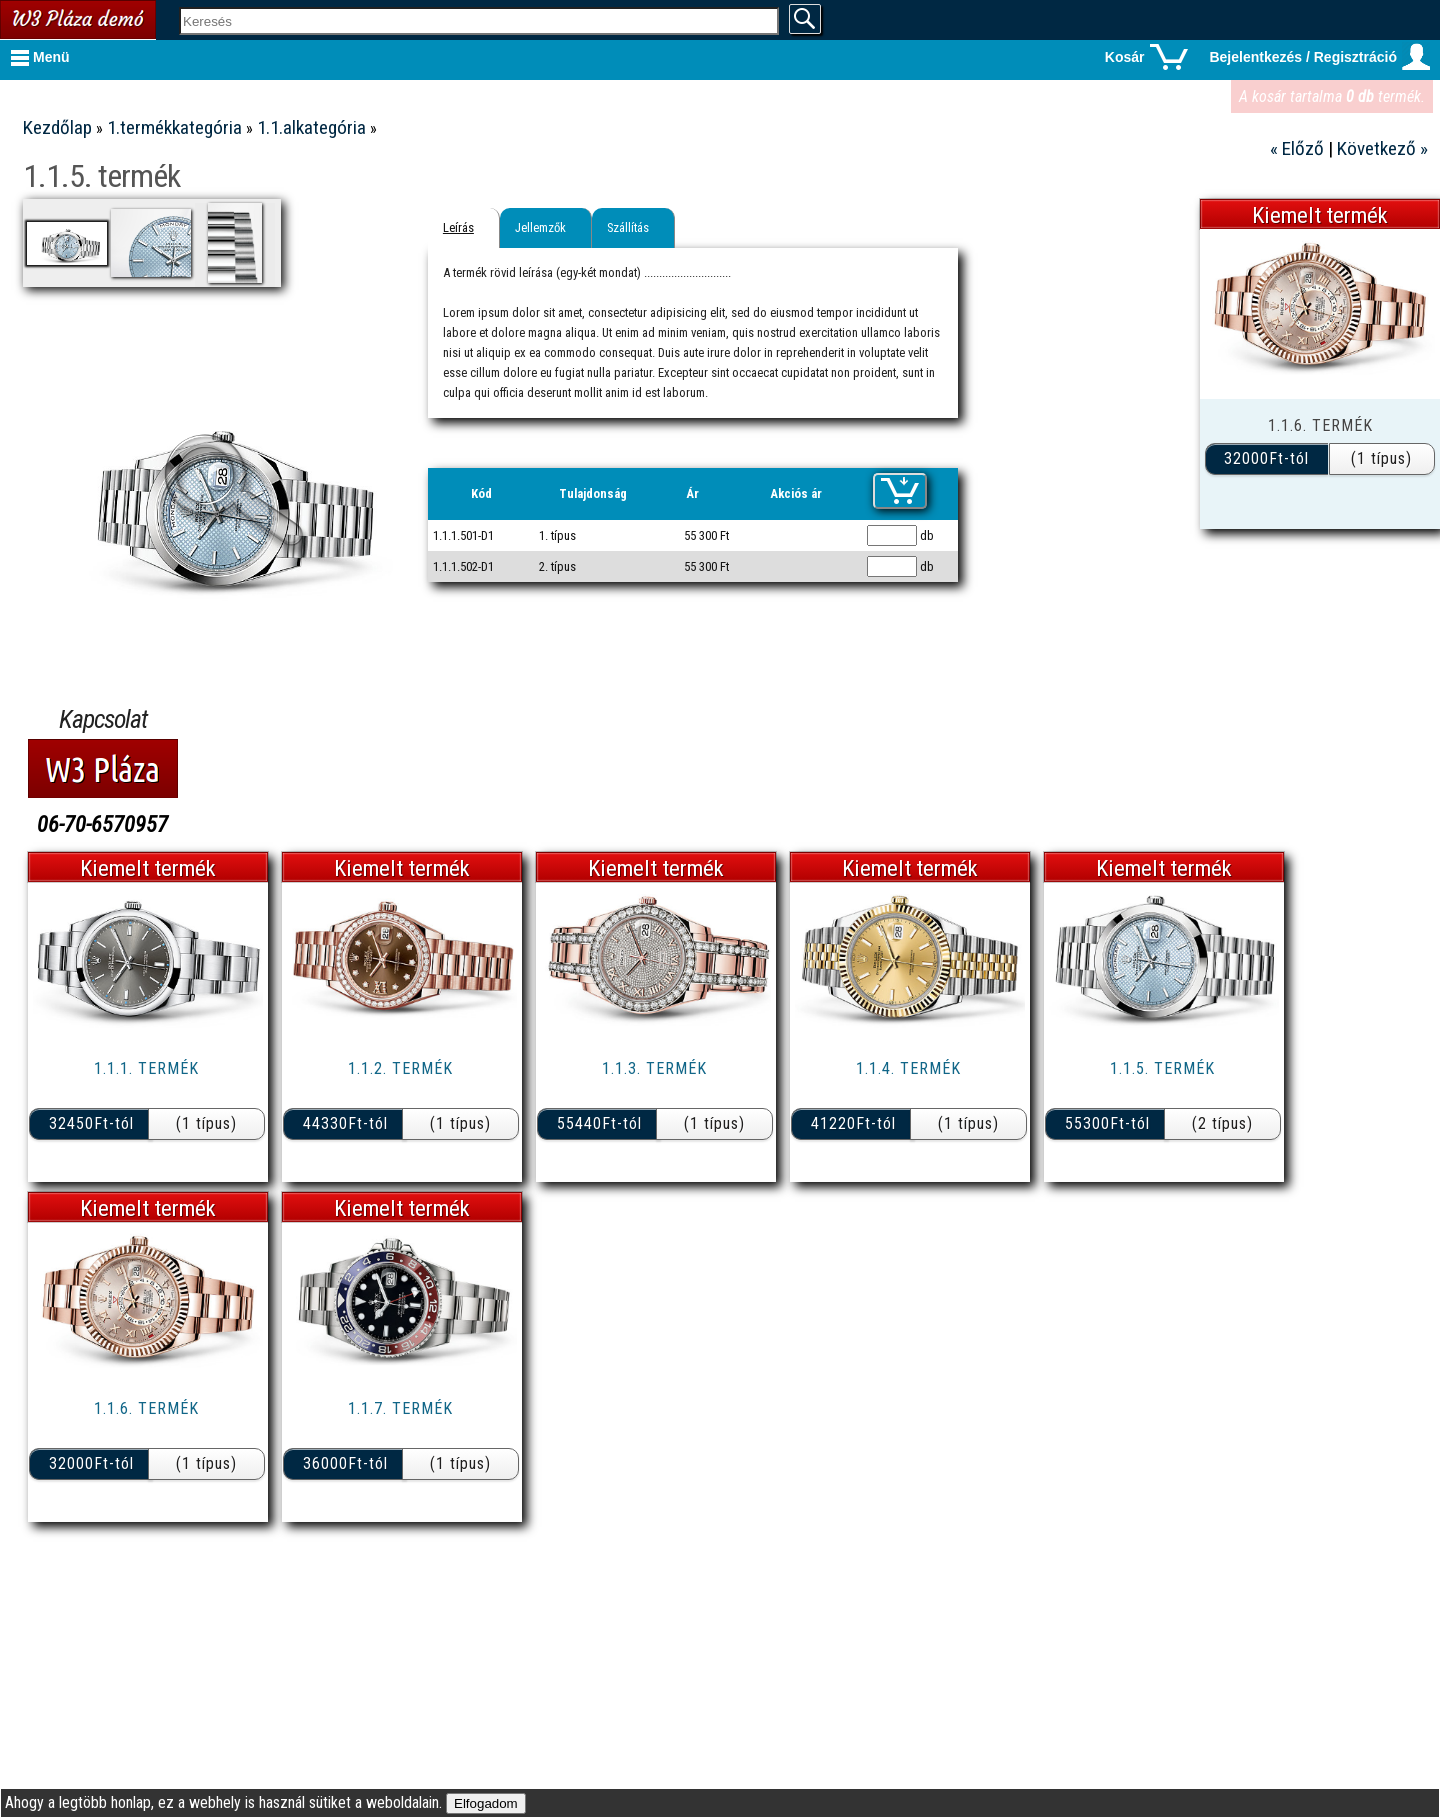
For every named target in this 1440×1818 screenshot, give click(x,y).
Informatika (223, 1047)
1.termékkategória (195, 219)
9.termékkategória (195, 699)
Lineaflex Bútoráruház (175, 856)
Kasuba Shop (220, 820)
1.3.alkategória (211, 317)
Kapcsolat (229, 100)
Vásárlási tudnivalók (183, 136)
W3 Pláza (235, 928)
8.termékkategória (195, 663)
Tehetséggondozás (194, 1119)
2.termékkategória (195, 447)
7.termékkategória (195, 627)
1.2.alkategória (211, 285)
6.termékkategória (195, 591)
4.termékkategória (195, 519)
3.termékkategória (195, 483)
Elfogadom (486, 1803)
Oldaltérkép (218, 740)
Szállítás (915, 227)
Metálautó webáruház (180, 892)
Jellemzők (827, 227)
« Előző (1299, 148)
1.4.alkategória (211, 349)
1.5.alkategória (211, 381)
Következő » (1382, 148)
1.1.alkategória (211, 253)
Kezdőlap (346, 127)
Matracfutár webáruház (170, 964)
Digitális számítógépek (176, 1155)
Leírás (745, 227)
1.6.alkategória (211, 413)
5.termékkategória (195, 555)
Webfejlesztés (211, 1083)
